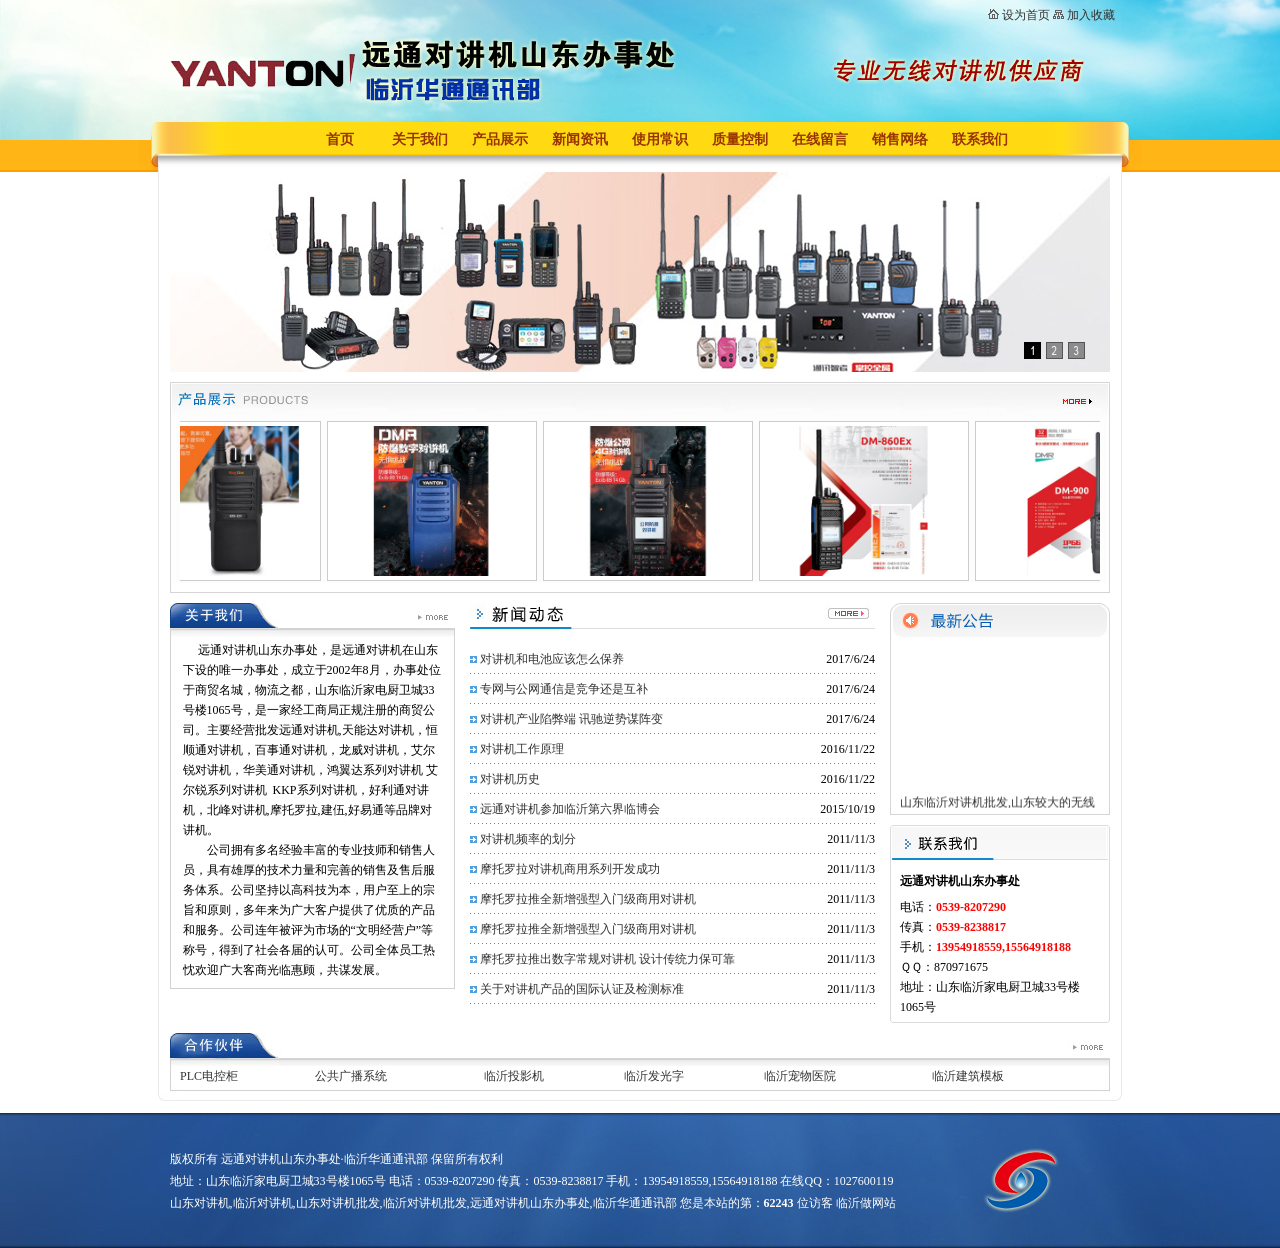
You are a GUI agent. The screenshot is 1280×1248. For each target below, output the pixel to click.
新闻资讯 (580, 139)
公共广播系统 (351, 1076)
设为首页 (1026, 15)
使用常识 (660, 139)
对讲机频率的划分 (528, 839)
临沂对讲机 (263, 1203)
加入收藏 (1091, 15)
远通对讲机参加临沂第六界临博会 (570, 809)
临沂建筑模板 (968, 1076)
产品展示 (500, 139)
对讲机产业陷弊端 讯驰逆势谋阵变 (571, 719)
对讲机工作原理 (522, 749)
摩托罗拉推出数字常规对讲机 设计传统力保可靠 (607, 959)
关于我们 (420, 139)
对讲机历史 (510, 779)
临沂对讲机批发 (425, 1203)
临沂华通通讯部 (635, 1203)
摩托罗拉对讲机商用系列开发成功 (570, 869)
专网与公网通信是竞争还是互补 (564, 689)
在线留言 (820, 139)
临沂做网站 (866, 1203)
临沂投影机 (514, 1076)
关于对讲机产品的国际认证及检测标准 (582, 989)
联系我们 (980, 139)
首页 (340, 139)
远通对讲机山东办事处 (530, 1203)
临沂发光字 (654, 1076)
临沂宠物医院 (800, 1076)
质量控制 (740, 139)
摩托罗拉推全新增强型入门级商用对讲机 (588, 899)
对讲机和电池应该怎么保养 (552, 659)
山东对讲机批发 (338, 1203)
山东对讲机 (200, 1203)
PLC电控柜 (209, 1076)
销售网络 (900, 139)
